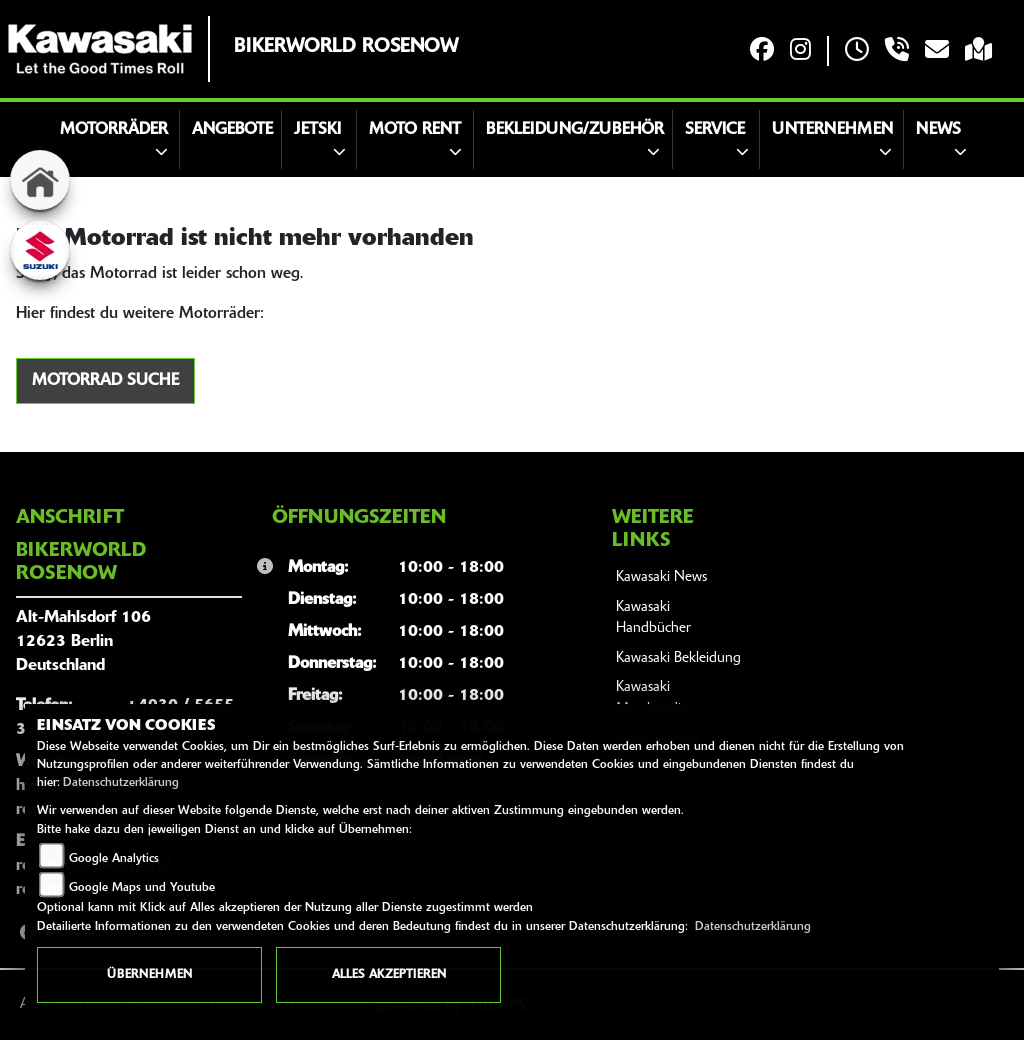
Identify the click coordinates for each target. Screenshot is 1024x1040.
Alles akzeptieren (389, 975)
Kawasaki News (661, 577)
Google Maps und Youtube (142, 888)
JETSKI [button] (317, 130)
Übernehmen (149, 975)
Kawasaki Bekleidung (678, 658)
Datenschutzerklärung (121, 783)
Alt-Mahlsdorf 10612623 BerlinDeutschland (83, 642)
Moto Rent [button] (415, 130)
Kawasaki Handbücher (653, 618)
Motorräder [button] (114, 130)
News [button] (938, 130)
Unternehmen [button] (832, 130)
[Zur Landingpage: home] (40, 180)
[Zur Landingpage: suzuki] (40, 250)
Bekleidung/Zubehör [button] (575, 130)
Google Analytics (114, 859)
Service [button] (715, 130)
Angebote (232, 130)
